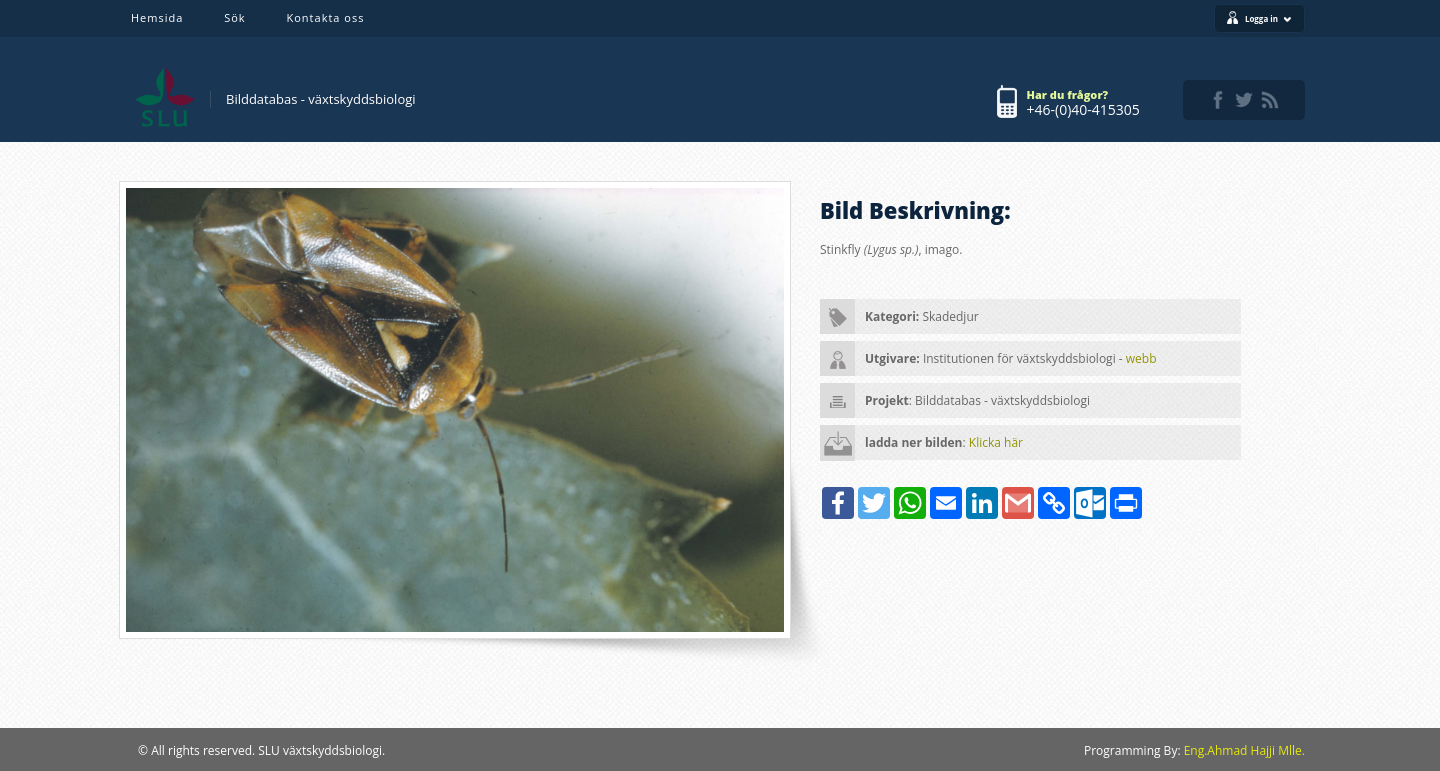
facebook (1218, 100)
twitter (1244, 100)
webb (1141, 358)
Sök (234, 17)
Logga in (1268, 18)
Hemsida (157, 17)
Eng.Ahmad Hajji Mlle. (1244, 750)
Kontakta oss (326, 17)
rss (1270, 100)
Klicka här (996, 442)
